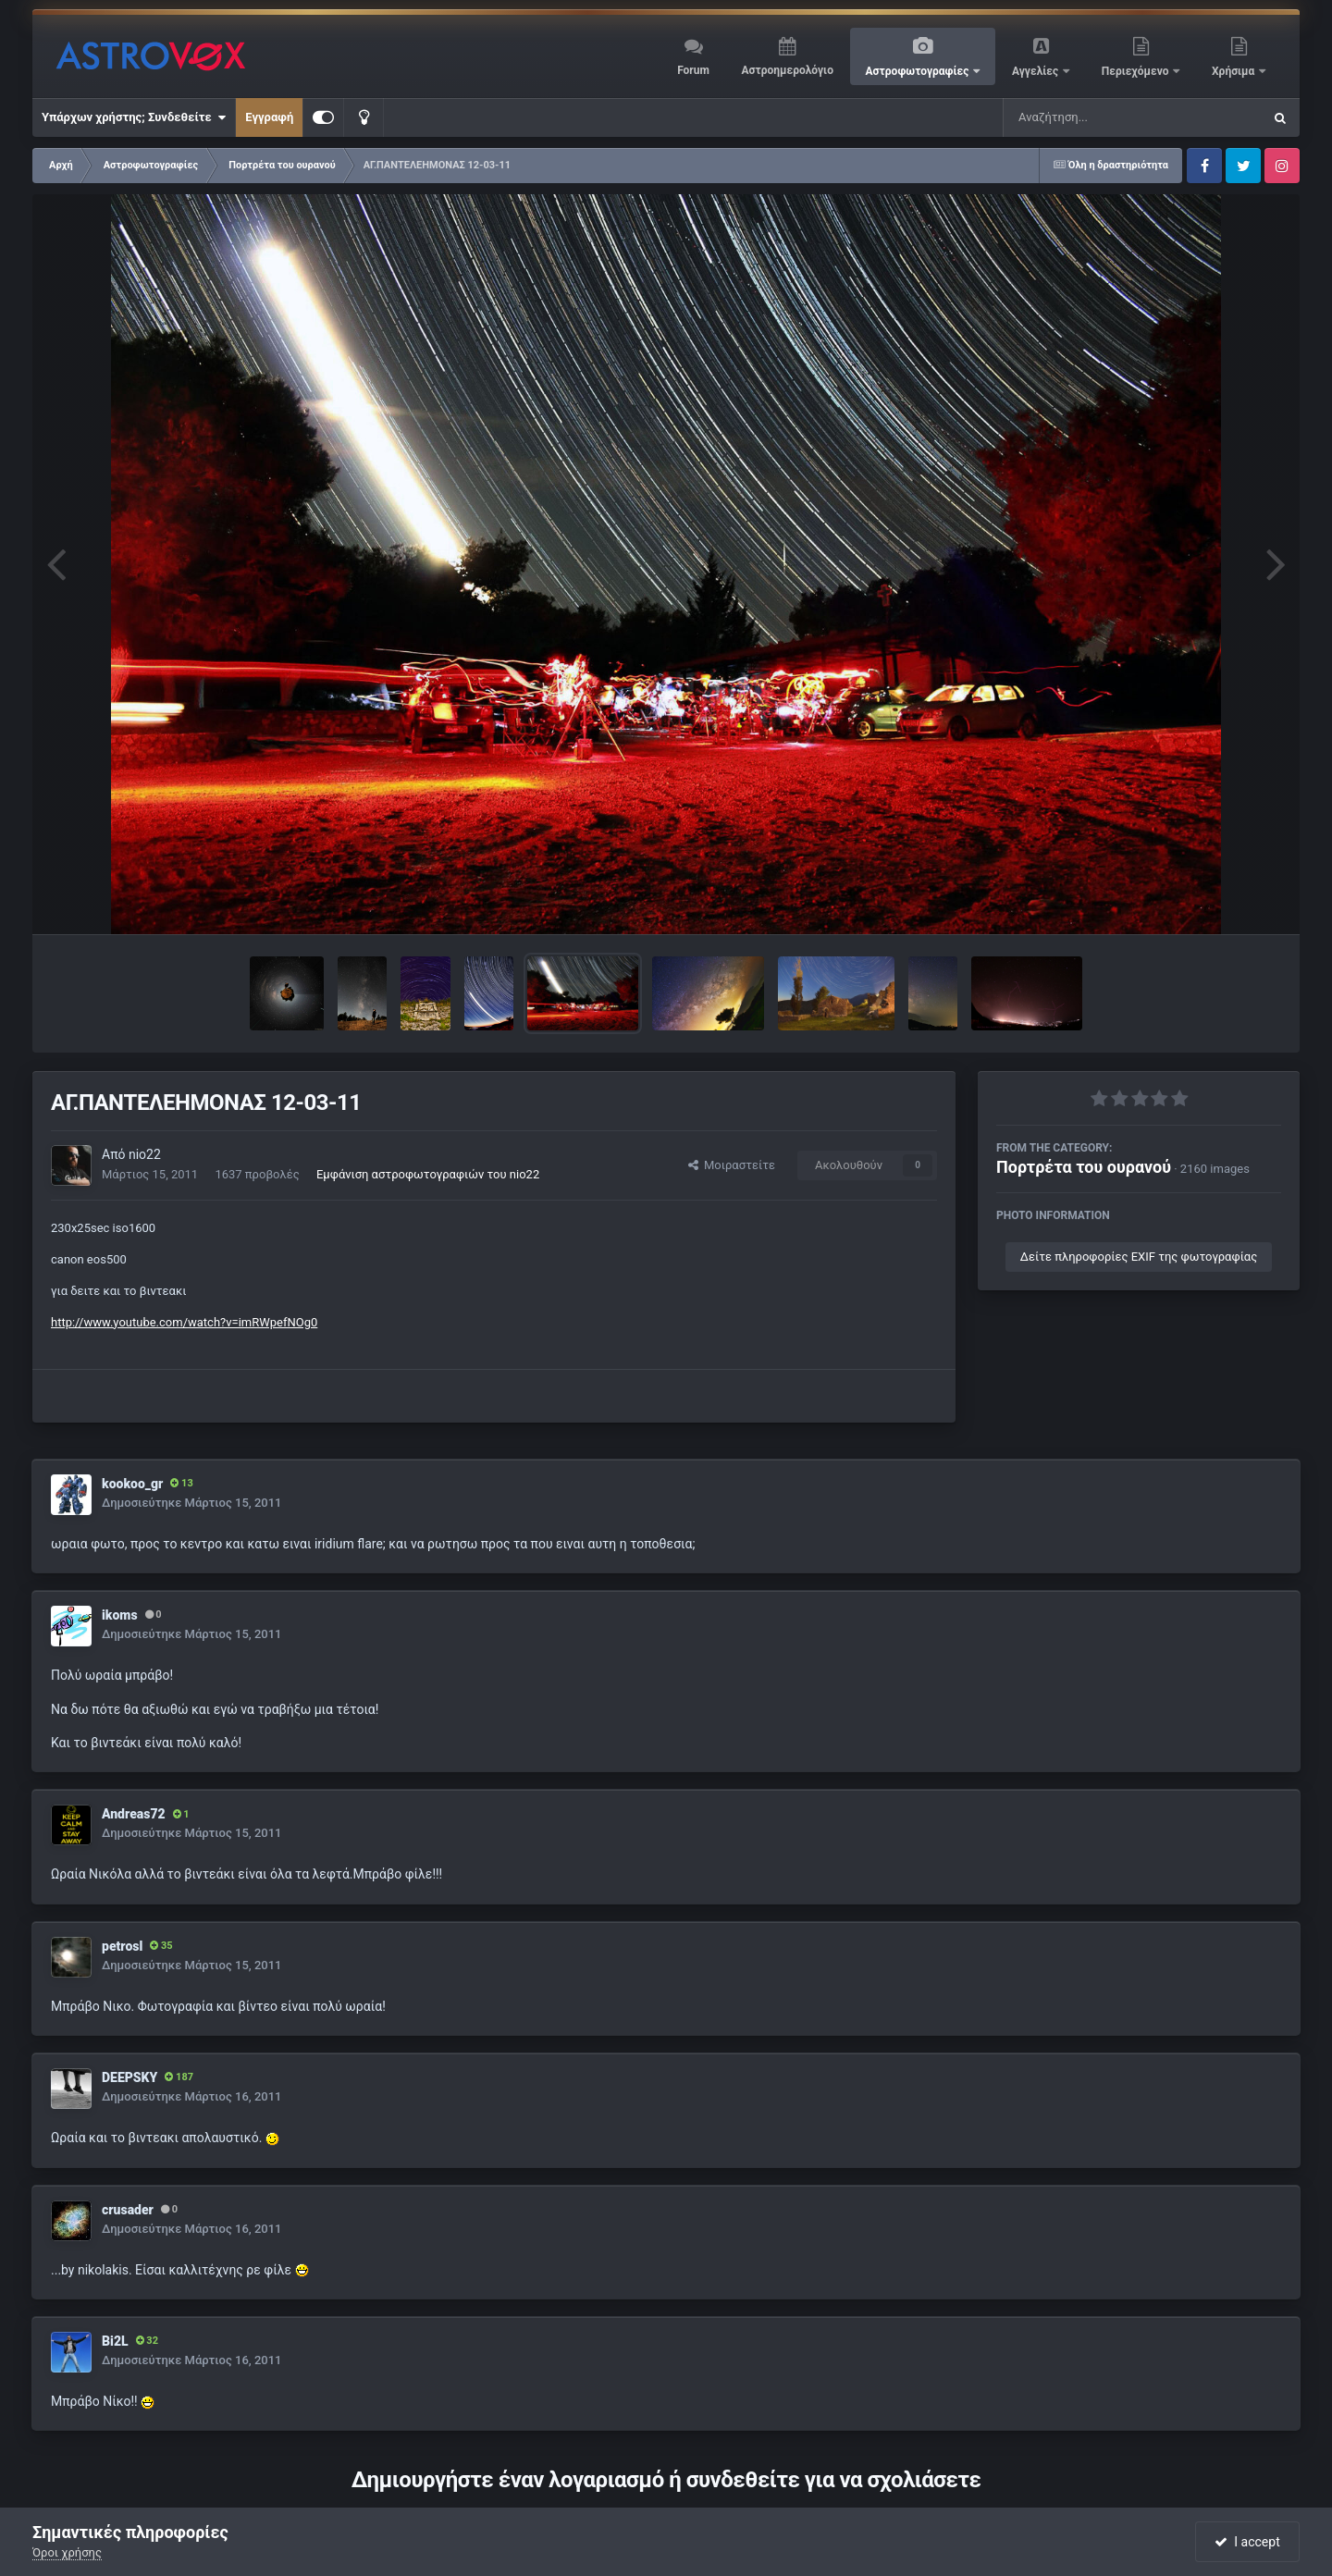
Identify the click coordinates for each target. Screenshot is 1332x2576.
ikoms (120, 1615)
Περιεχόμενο (1137, 71)
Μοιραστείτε (731, 1165)
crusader (128, 2209)
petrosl (122, 1946)
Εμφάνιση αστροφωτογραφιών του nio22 (427, 1174)
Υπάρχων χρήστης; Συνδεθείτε (134, 117)
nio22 (145, 1154)
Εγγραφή (269, 117)
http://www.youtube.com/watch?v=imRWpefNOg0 (184, 1322)
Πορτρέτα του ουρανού (1083, 1167)
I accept (1247, 2541)
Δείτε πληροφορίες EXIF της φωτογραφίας (1138, 1256)
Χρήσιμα (1234, 71)
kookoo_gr (132, 1483)
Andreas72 (134, 1813)
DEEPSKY (129, 2077)
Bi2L (115, 2341)
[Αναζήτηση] (1095, 117)
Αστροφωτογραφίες (919, 71)
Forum (693, 70)
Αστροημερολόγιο (786, 70)
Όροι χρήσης (67, 2552)
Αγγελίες (1036, 71)
